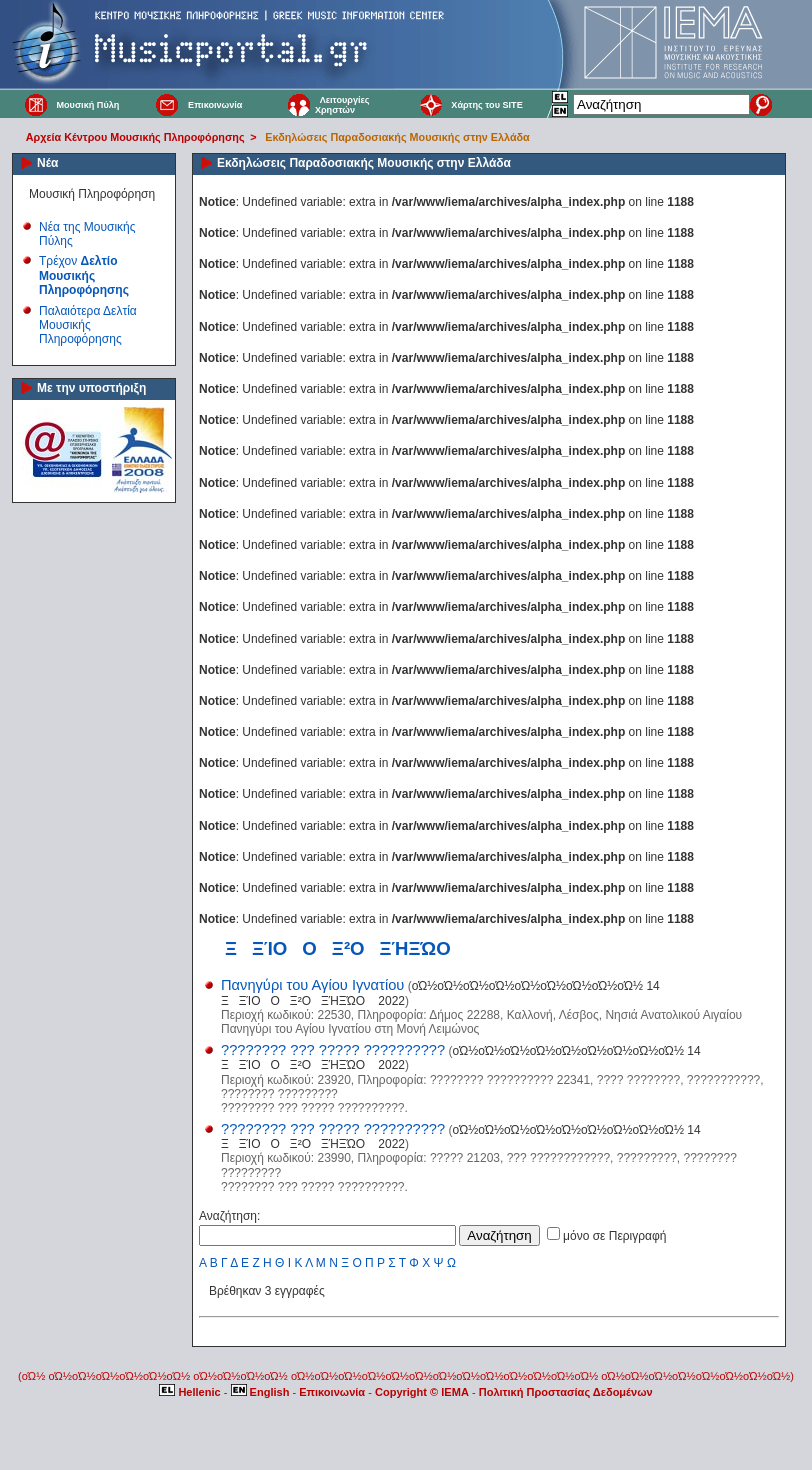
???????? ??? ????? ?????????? (333, 1050)
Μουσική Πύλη (87, 105)
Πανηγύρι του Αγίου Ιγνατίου (312, 985)
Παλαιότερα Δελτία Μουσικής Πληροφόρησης (88, 325)
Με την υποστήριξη (91, 388)
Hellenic (191, 1392)
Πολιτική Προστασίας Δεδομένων (566, 1392)
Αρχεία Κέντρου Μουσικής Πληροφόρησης (135, 137)
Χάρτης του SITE (486, 105)
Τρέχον (84, 275)
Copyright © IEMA (422, 1392)
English (262, 1392)
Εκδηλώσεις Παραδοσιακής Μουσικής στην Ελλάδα (397, 137)
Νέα (47, 163)
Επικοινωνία (215, 105)
